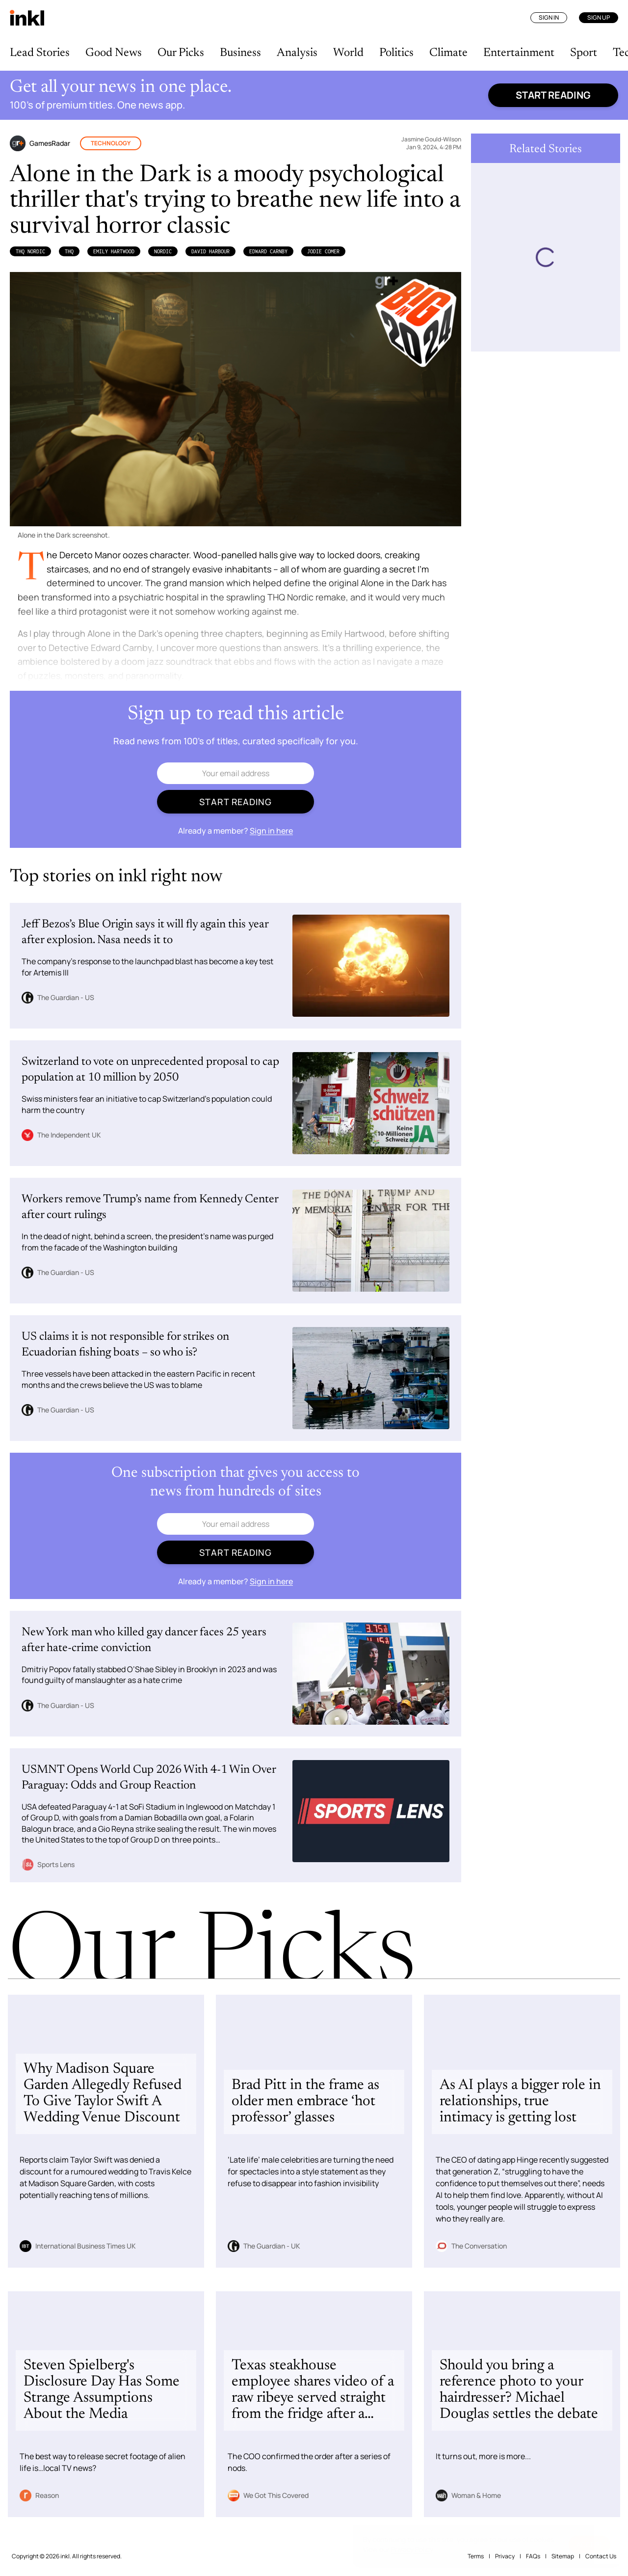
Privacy (505, 2556)
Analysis (297, 53)
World (348, 53)
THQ (69, 251)
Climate (448, 53)
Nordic (163, 251)
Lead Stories (40, 53)
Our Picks (180, 53)
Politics (396, 53)
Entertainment (518, 53)
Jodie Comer (323, 251)
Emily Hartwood (113, 251)
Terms (476, 2556)
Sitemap (562, 2556)
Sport (583, 53)
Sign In (549, 17)
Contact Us (600, 2556)
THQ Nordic (30, 251)
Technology (111, 143)
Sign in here (271, 830)
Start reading (553, 95)
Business (240, 53)
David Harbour (210, 251)
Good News (113, 53)
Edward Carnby (268, 251)
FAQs (533, 2556)
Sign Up (598, 17)
